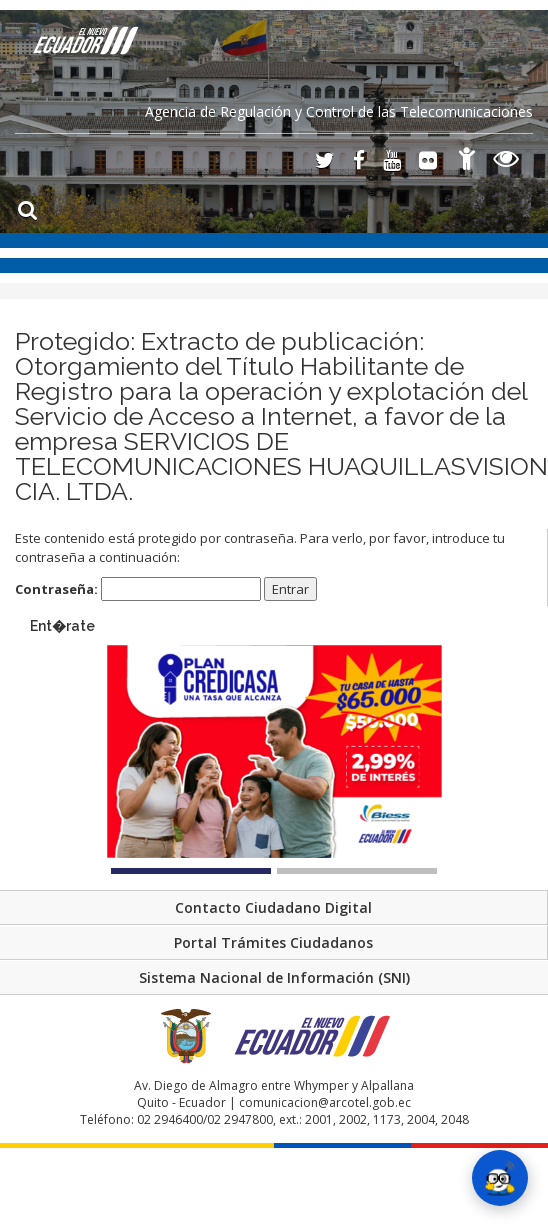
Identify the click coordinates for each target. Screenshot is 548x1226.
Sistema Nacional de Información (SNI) (274, 977)
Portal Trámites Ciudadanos (273, 942)
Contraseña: (138, 589)
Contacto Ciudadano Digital (273, 907)
